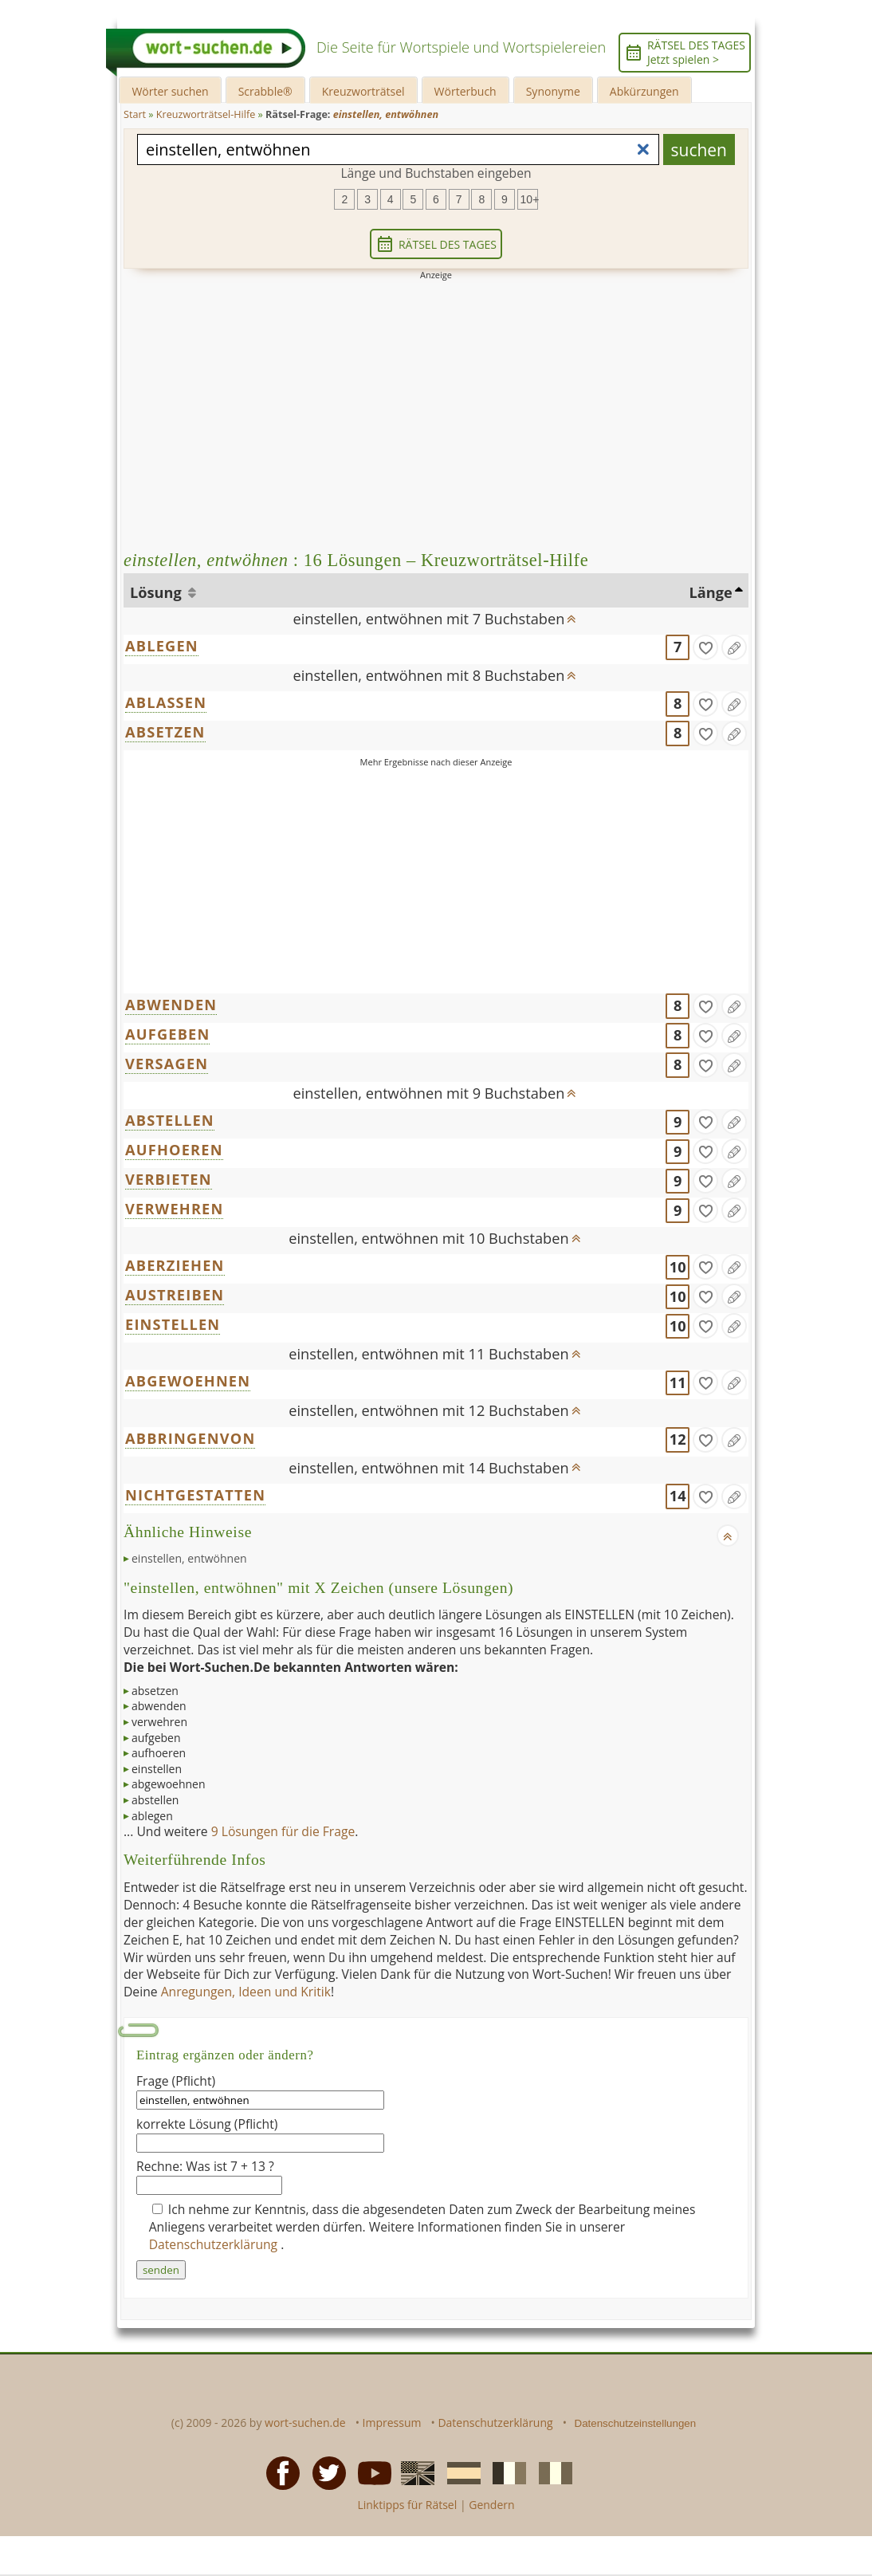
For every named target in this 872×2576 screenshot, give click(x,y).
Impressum (392, 2422)
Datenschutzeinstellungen (636, 2423)
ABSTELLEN (169, 1120)
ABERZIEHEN (175, 1265)
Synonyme (553, 91)
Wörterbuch (465, 91)
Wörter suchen (170, 91)
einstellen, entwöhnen (189, 1558)
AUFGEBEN (167, 1034)
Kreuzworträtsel (363, 91)
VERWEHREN (174, 1208)
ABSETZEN (165, 731)
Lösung (157, 592)
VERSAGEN (166, 1063)
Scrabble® (265, 91)
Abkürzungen (644, 91)
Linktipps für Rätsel (407, 2504)
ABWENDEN (171, 1004)
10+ (529, 199)
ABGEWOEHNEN (187, 1380)
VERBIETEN (168, 1179)
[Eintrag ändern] (734, 647)
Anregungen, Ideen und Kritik (246, 1991)
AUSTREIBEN (174, 1294)
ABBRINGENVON (190, 1438)
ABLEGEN (161, 645)
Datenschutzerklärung (215, 2244)
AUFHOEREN (174, 1149)
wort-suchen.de (305, 2422)
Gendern (491, 2504)
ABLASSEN (165, 702)
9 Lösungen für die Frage (283, 1831)
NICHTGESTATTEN (195, 1494)
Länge (711, 592)
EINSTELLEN (172, 1324)
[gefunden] (705, 647)
